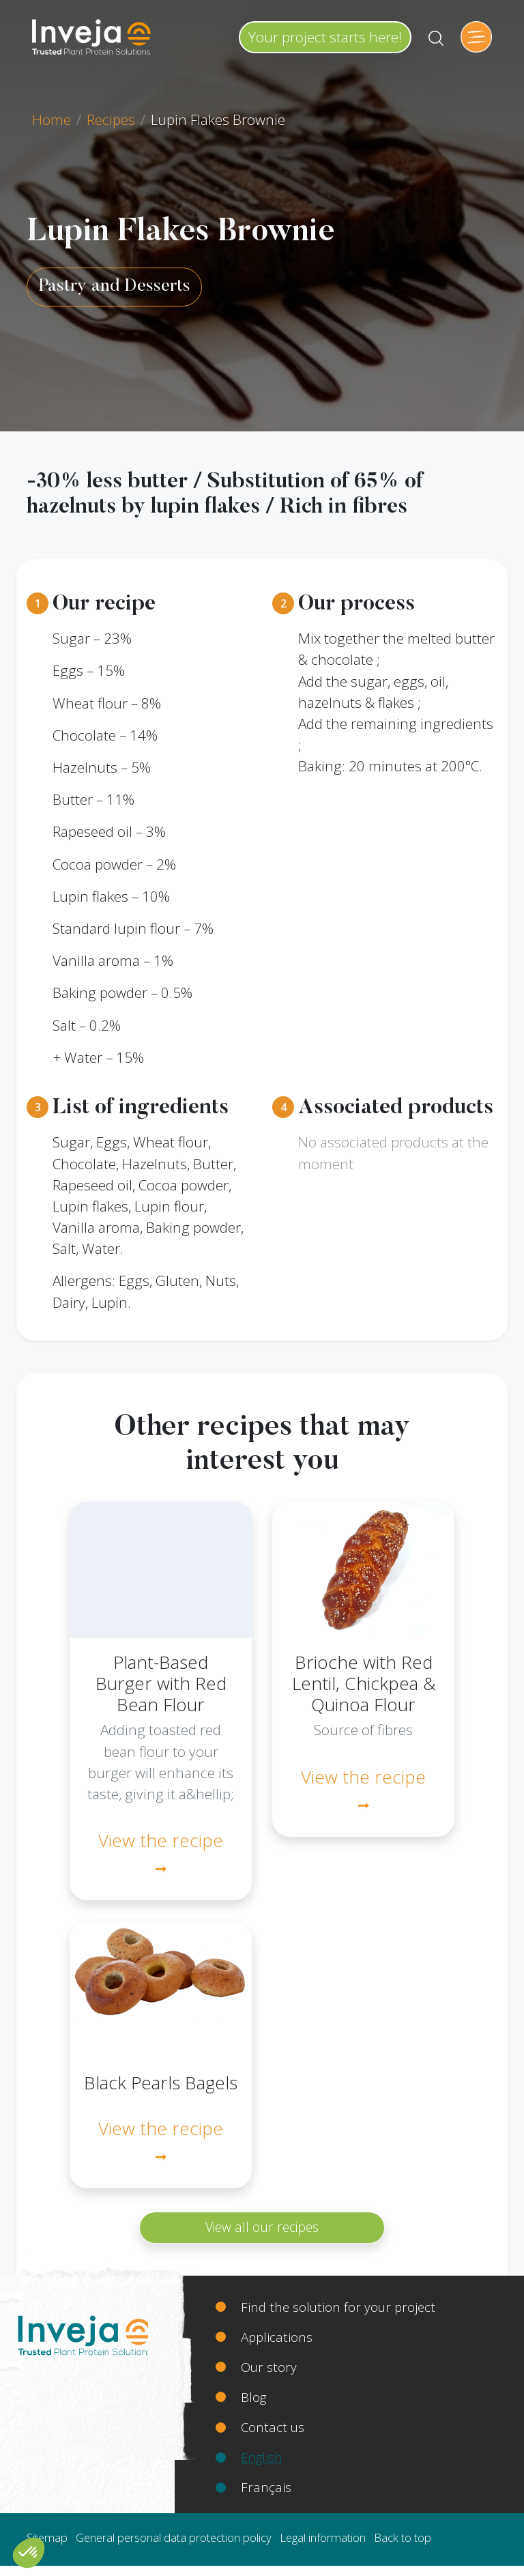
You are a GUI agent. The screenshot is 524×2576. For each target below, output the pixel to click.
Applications (276, 2336)
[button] (28, 2552)
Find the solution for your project (338, 2306)
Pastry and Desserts (114, 287)
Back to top (402, 2537)
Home (51, 119)
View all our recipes (262, 2227)
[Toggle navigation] (476, 37)
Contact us (272, 2426)
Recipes (111, 119)
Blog (253, 2396)
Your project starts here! (325, 36)
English (261, 2456)
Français (266, 2486)
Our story (269, 2366)
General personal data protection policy (174, 2537)
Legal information (323, 2537)
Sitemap (47, 2537)
